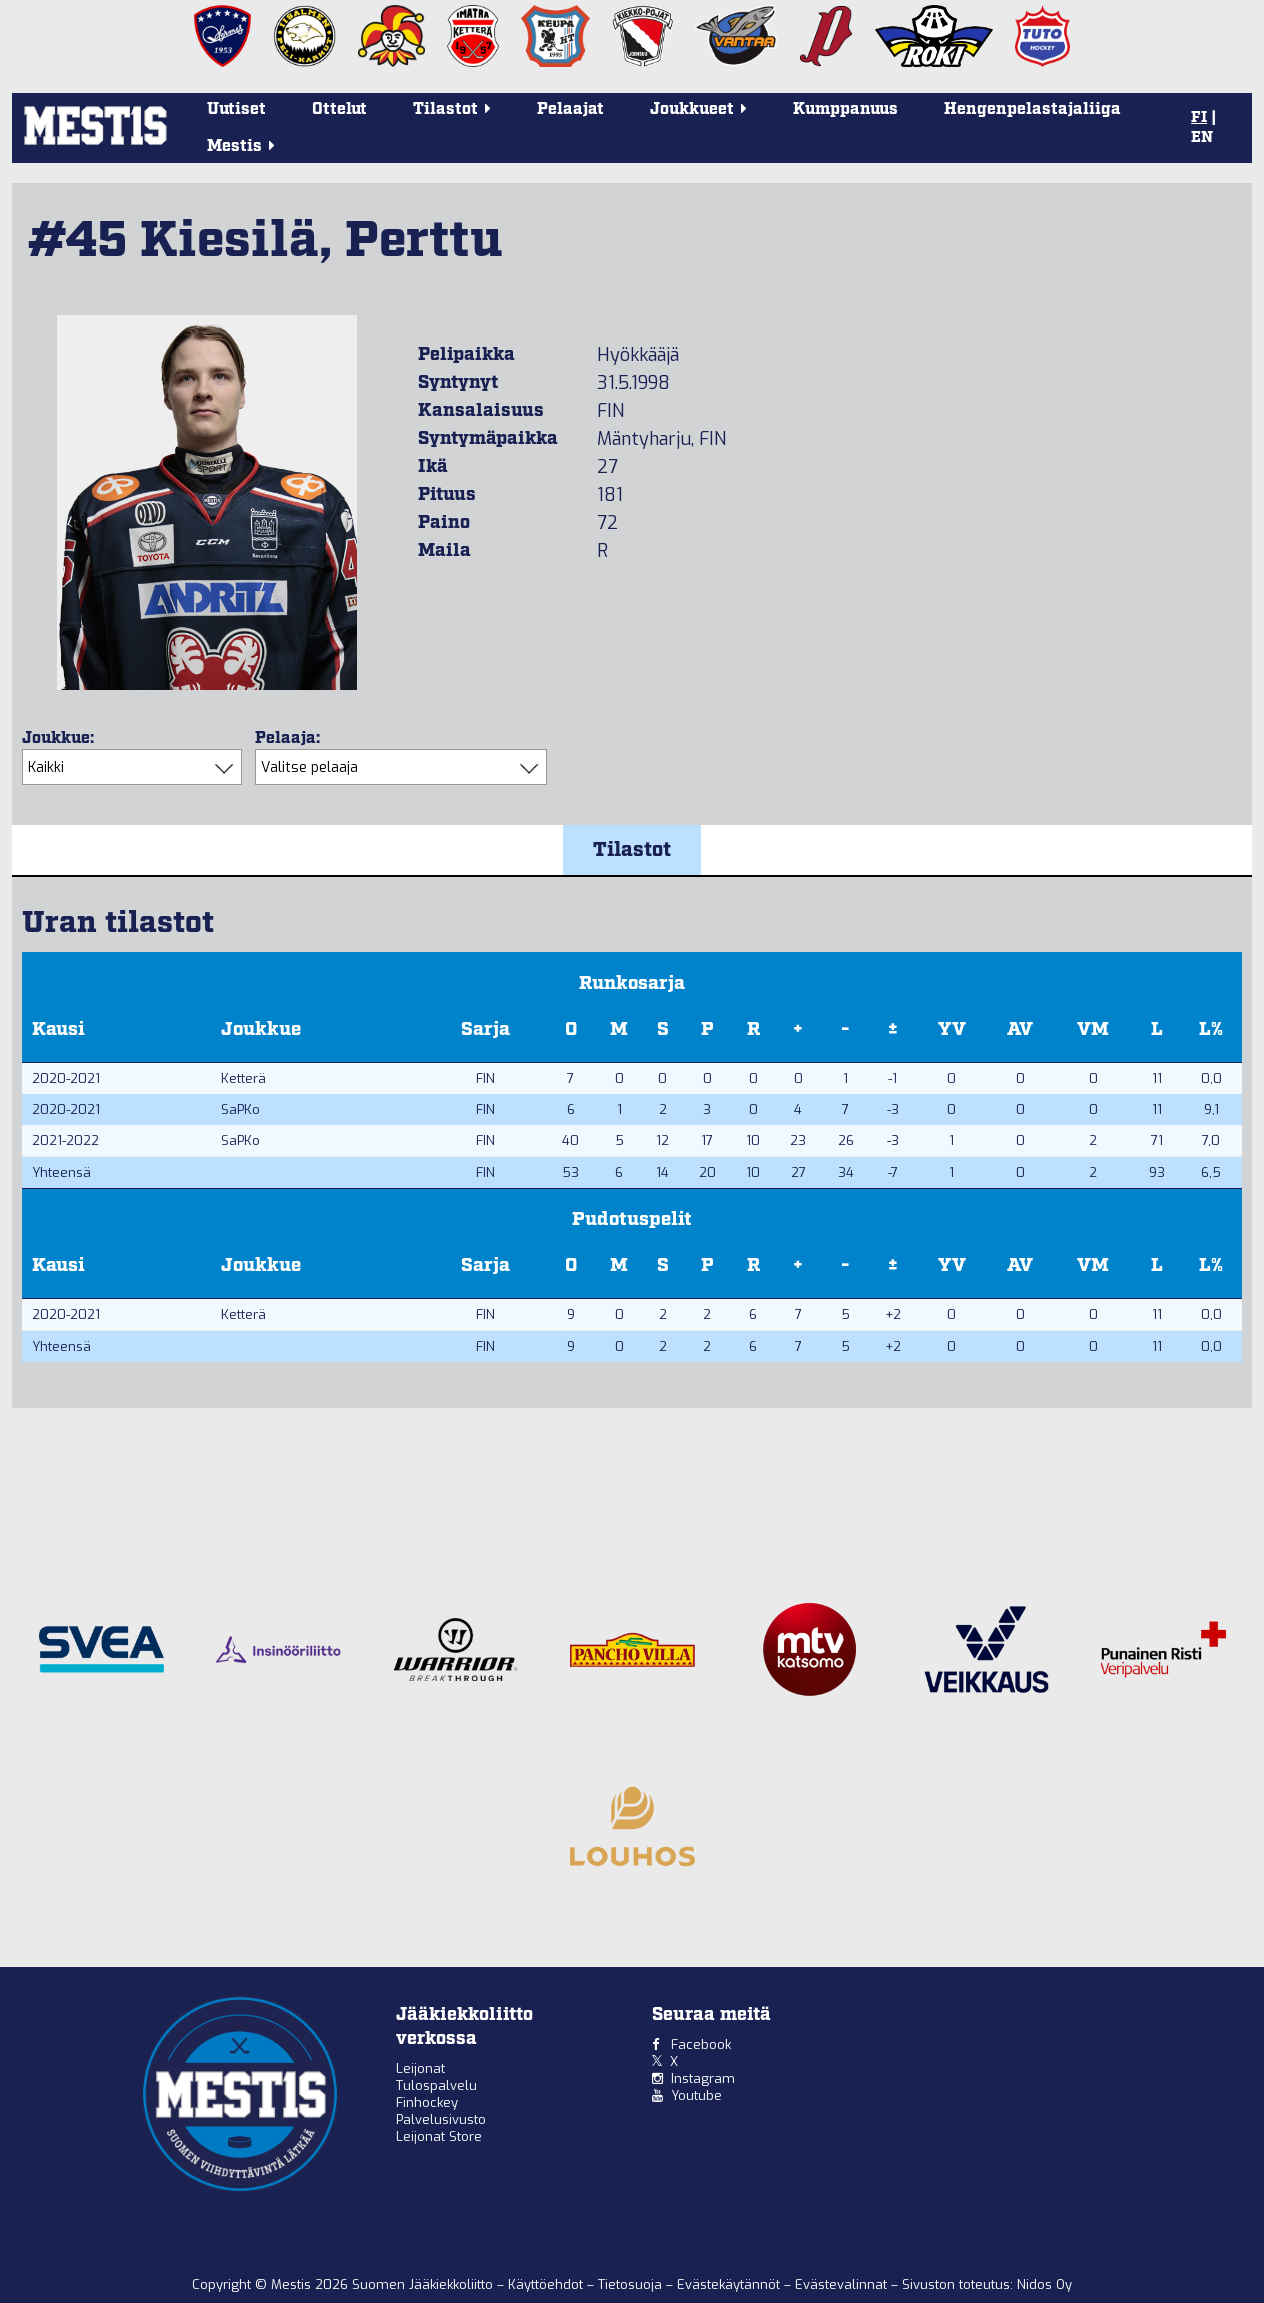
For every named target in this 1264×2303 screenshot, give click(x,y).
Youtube (696, 2095)
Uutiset (236, 109)
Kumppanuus (845, 109)
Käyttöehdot (547, 2284)
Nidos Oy (1044, 2284)
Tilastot (632, 850)
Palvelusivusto (441, 2119)
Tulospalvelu (436, 2085)
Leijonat (420, 2068)
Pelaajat (570, 109)
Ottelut (339, 109)
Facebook (701, 2044)
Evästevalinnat (841, 2284)
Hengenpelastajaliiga (1032, 109)
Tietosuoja (632, 2284)
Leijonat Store (439, 2136)
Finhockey (427, 2102)
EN (1202, 138)
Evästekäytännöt (730, 2284)
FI (1199, 118)
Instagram (703, 2078)
